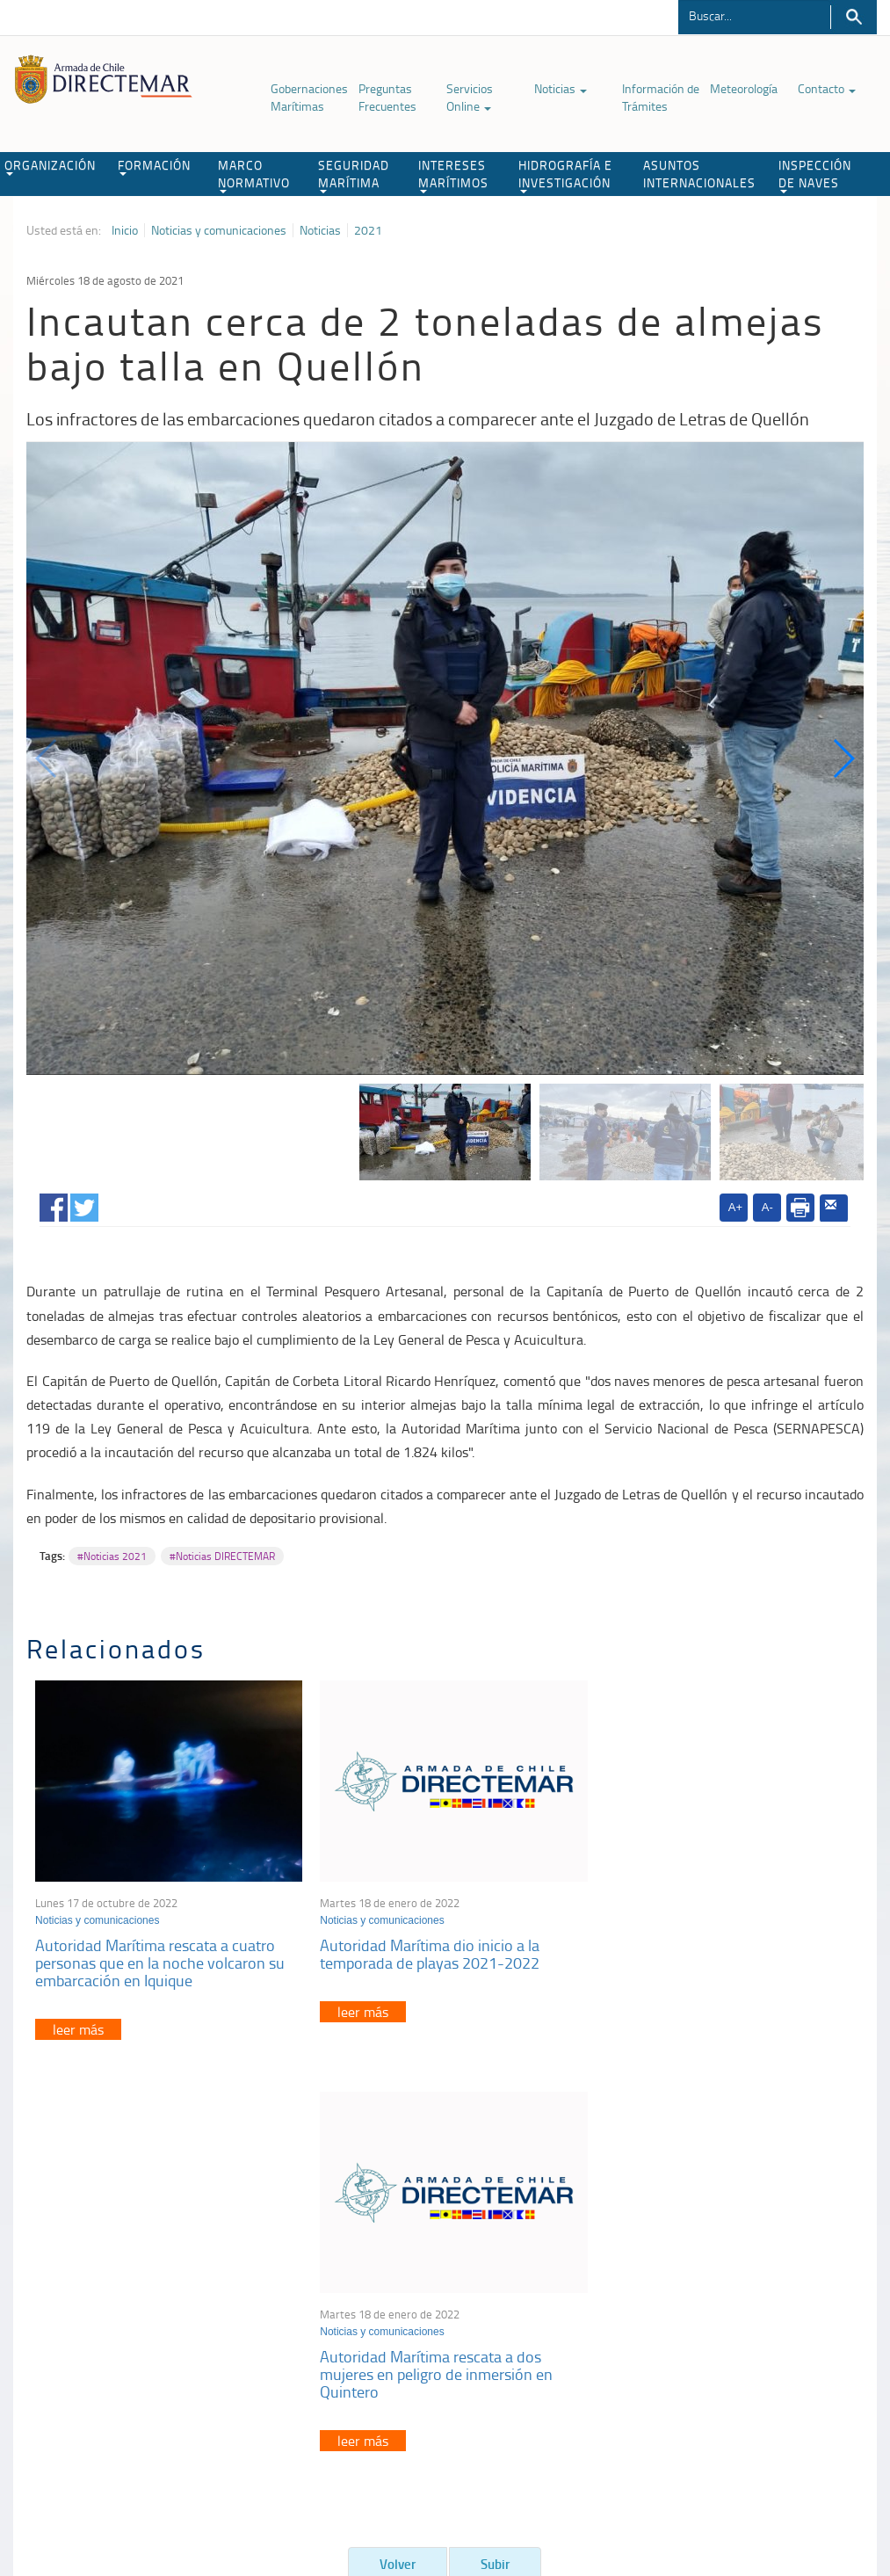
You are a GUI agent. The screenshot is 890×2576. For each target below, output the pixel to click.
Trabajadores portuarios (730, 2293)
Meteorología (744, 88)
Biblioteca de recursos (212, 2486)
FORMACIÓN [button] (154, 166)
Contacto (827, 88)
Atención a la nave (716, 2271)
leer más (78, 2024)
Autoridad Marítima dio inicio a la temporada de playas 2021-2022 (424, 1949)
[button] (843, 758)
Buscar (853, 17)
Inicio (125, 230)
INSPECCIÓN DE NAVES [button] (814, 174)
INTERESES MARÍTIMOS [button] (453, 174)
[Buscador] (754, 15)
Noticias (560, 88)
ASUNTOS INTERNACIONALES (699, 173)
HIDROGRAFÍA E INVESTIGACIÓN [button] (565, 174)
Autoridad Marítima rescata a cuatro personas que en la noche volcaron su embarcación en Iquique (160, 1958)
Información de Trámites (660, 97)
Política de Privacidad (93, 2486)
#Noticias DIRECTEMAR (222, 1556)
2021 (368, 230)
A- (767, 1207)
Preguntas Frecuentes (387, 97)
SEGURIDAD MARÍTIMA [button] (353, 174)
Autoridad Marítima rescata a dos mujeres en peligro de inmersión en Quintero (709, 1958)
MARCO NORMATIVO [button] (254, 174)
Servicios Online (469, 97)
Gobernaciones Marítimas (309, 97)
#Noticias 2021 (112, 1556)
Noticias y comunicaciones (218, 230)
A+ (735, 1207)
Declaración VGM (713, 2315)
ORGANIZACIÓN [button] (50, 166)
